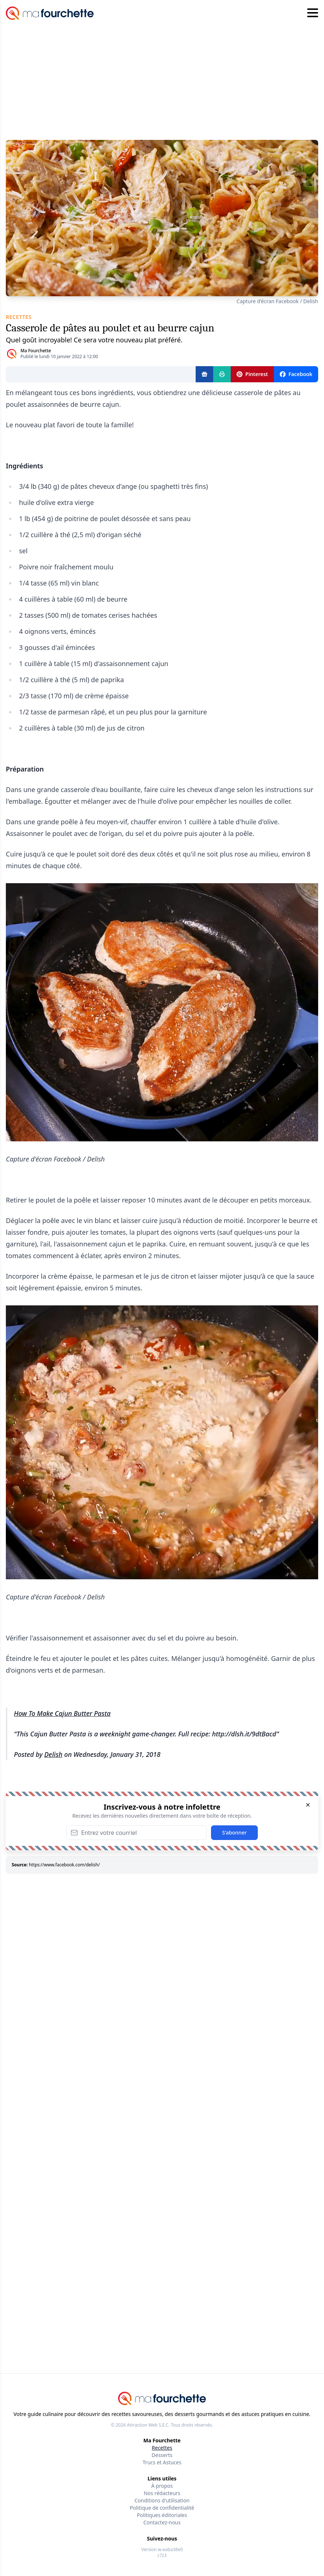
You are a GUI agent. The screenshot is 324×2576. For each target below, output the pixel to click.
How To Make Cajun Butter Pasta (62, 1713)
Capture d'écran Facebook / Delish (277, 301)
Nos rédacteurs (162, 2493)
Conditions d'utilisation (162, 2500)
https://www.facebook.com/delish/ (64, 1865)
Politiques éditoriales (162, 2515)
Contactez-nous (162, 2522)
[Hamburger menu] (312, 13)
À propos (162, 2485)
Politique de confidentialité (162, 2507)
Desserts (162, 2455)
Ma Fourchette (35, 350)
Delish (53, 1754)
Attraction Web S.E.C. (148, 2425)
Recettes (162, 2447)
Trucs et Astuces (162, 2462)
